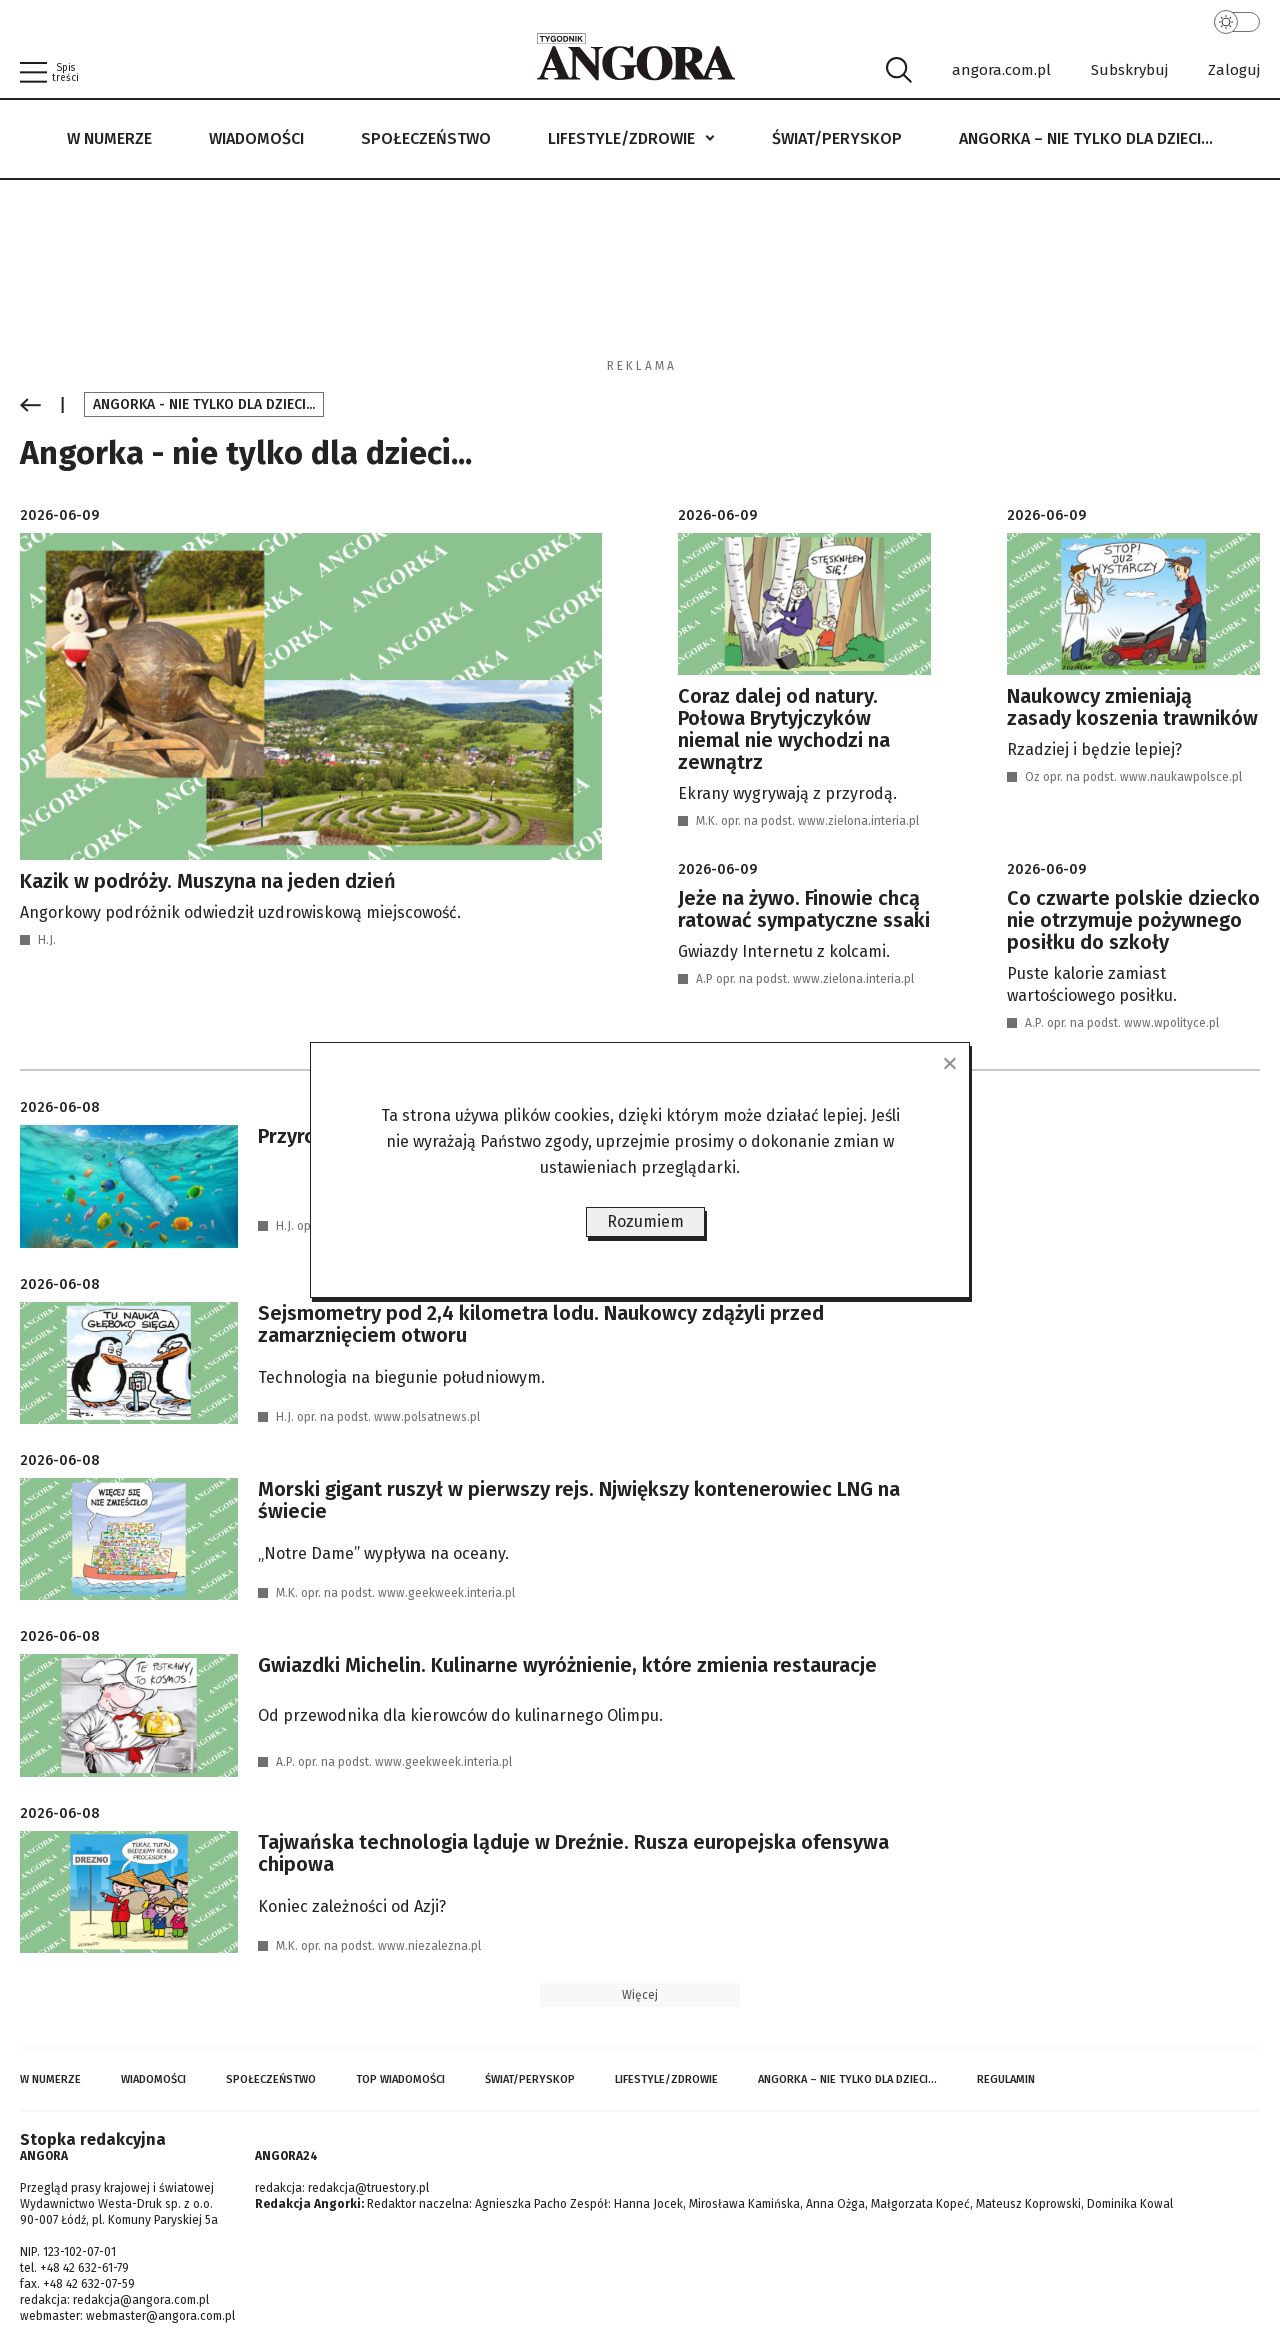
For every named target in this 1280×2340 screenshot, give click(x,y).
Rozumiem (645, 1221)
